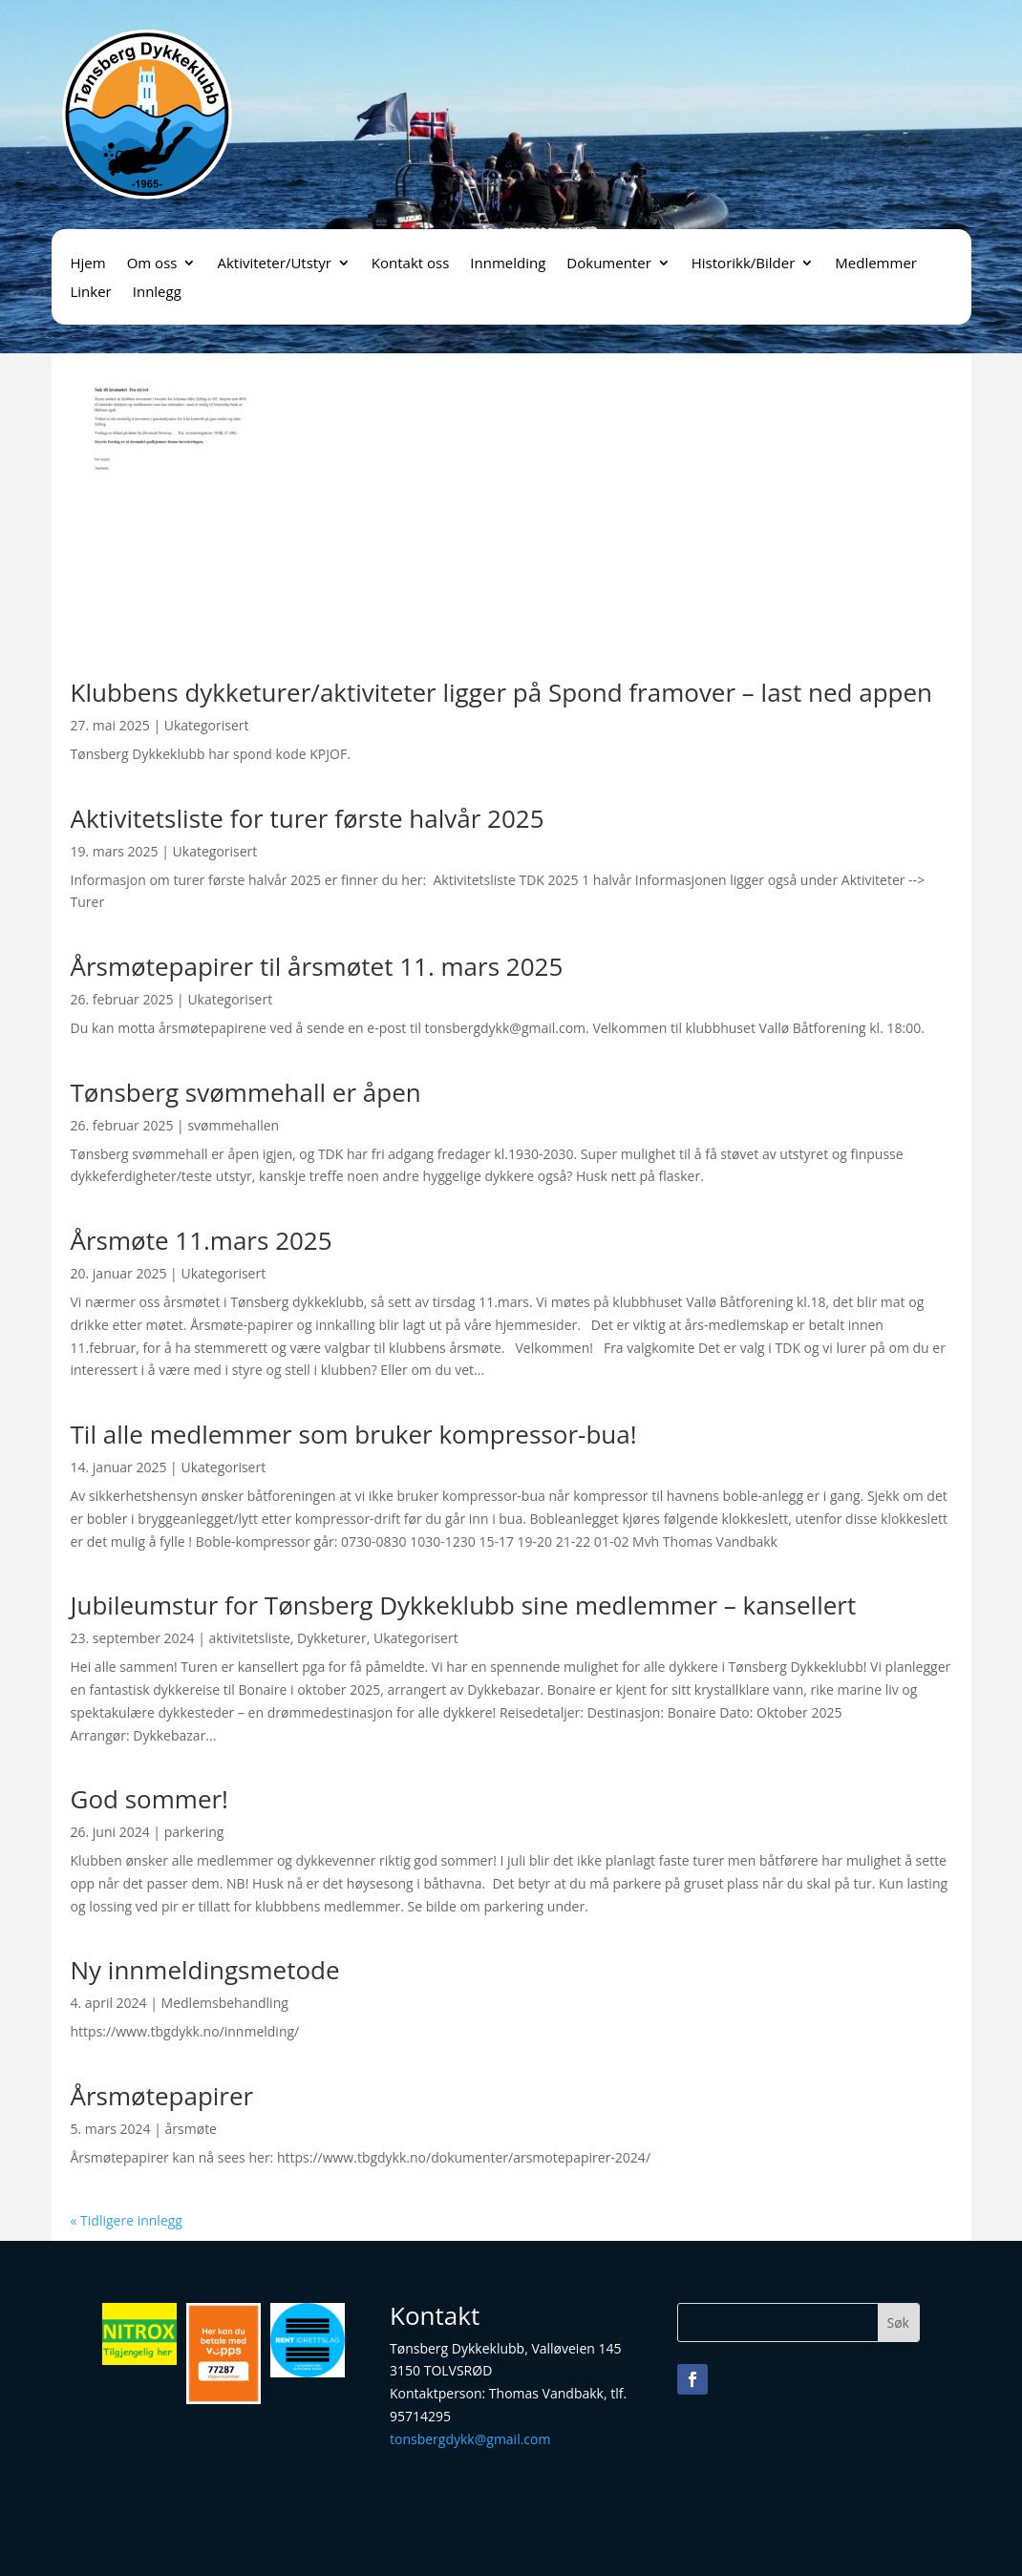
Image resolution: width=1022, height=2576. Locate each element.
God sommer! (149, 1799)
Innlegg (157, 293)
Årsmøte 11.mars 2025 (201, 1240)
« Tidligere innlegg (126, 2220)
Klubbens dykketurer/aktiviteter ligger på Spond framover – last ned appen (502, 692)
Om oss (152, 264)
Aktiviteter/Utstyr (273, 264)
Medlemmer (876, 264)
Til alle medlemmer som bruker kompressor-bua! (354, 1434)
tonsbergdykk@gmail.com (470, 2439)
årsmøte (191, 2129)
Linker (91, 293)
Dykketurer (332, 1638)
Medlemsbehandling (224, 2003)
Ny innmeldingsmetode (205, 1970)
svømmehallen (233, 1125)
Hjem (88, 264)
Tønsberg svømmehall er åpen (246, 1092)
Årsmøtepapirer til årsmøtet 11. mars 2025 (317, 966)
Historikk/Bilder (744, 264)
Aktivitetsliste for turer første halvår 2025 (307, 818)
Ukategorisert (206, 725)
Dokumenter (608, 264)
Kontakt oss (411, 264)
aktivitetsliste (249, 1638)
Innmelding (507, 264)
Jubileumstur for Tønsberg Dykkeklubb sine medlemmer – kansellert (464, 1605)
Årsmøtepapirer (162, 2096)
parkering (194, 1832)
